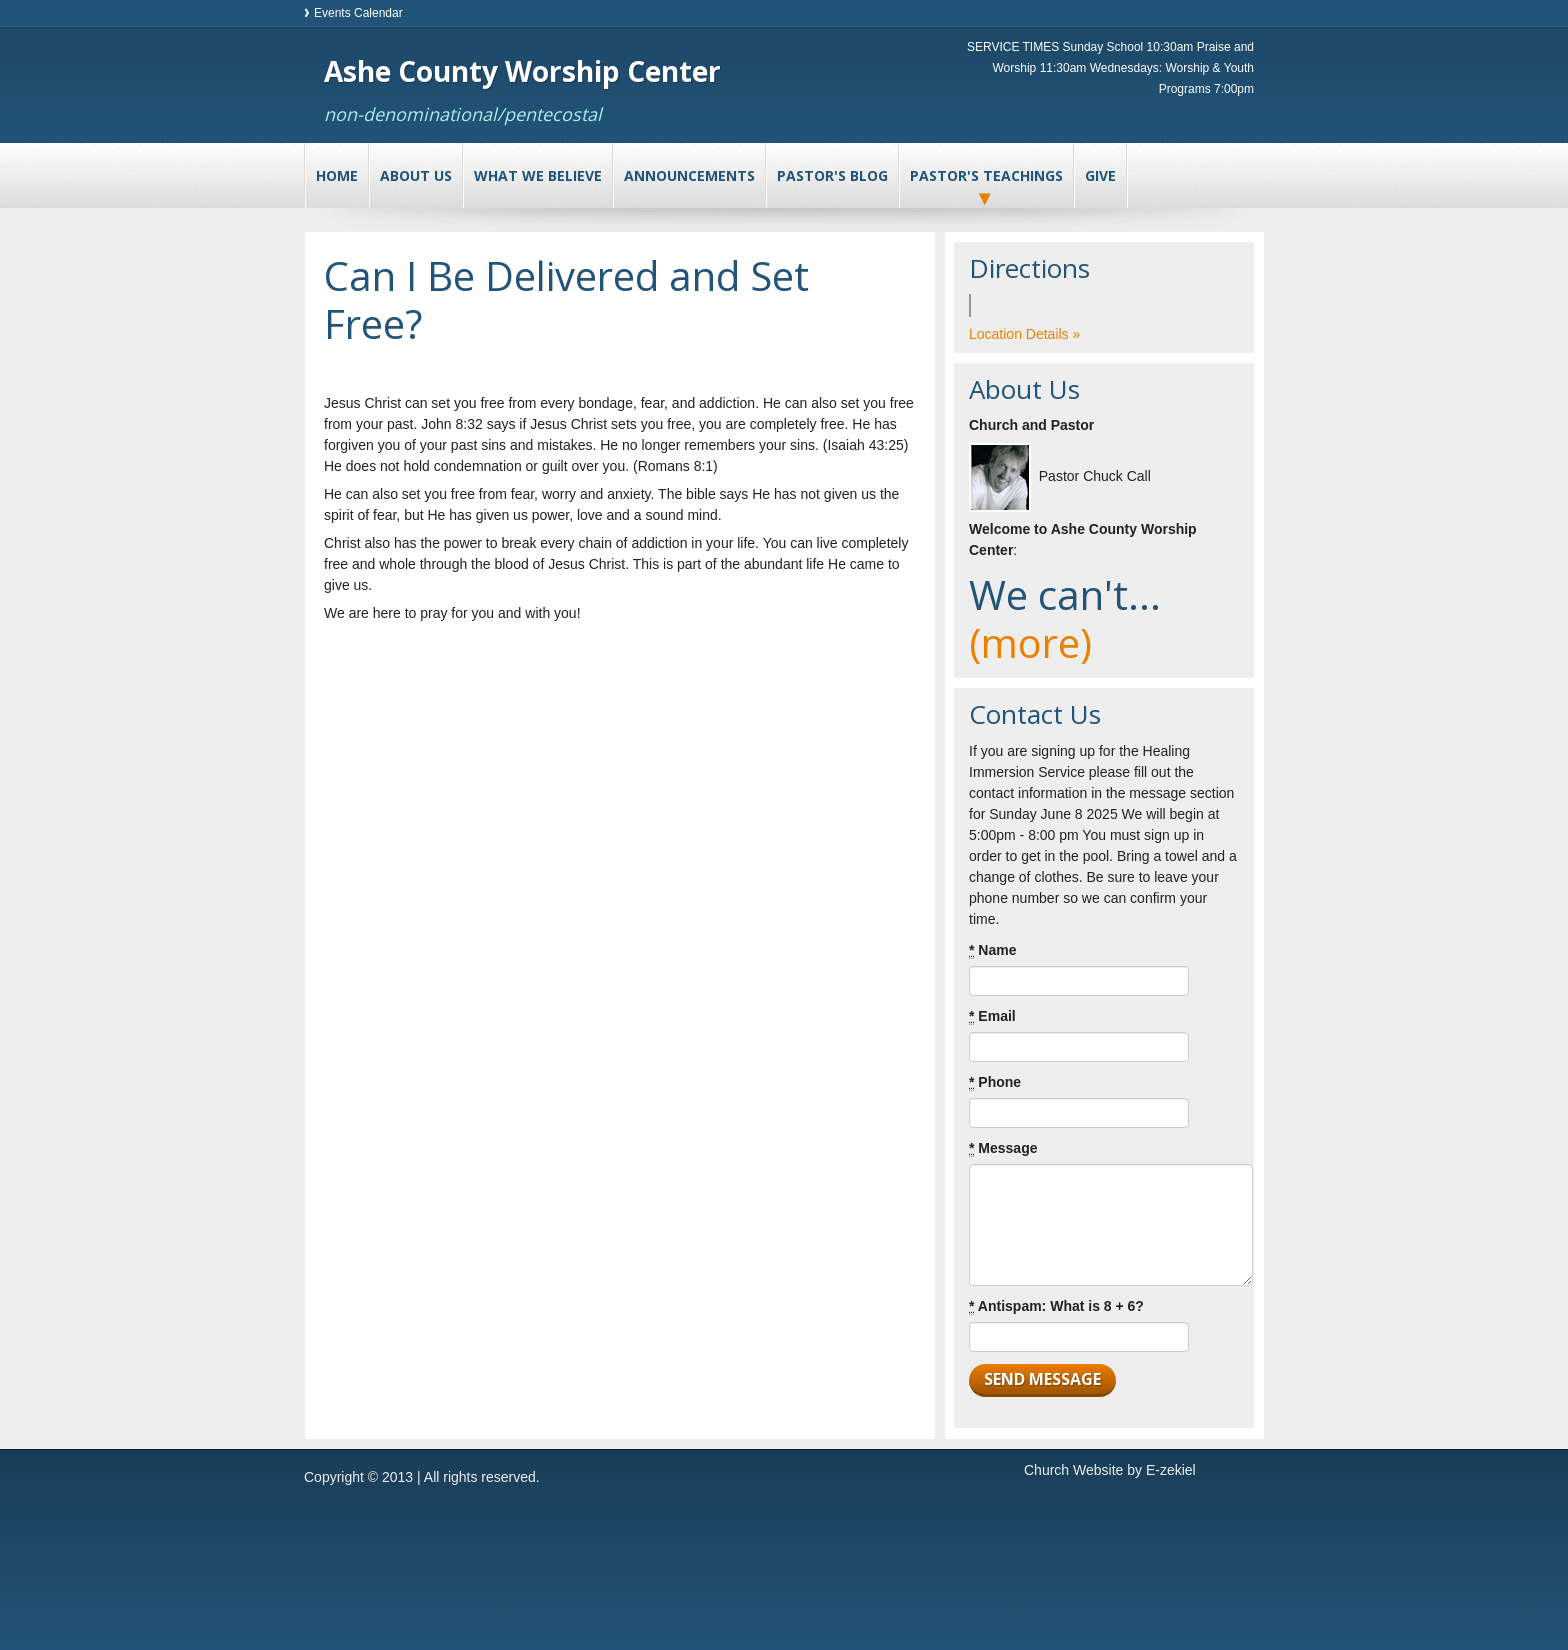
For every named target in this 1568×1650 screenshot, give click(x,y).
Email (992, 1016)
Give (1100, 175)
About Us (416, 175)
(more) (1030, 642)
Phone (995, 1082)
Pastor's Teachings (986, 175)
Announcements (689, 175)
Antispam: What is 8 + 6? (1056, 1306)
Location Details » (1024, 334)
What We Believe (538, 175)
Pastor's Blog (832, 175)
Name (992, 950)
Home (337, 175)
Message (1003, 1148)
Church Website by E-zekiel (1110, 1470)
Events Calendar (358, 13)
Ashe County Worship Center (522, 71)
